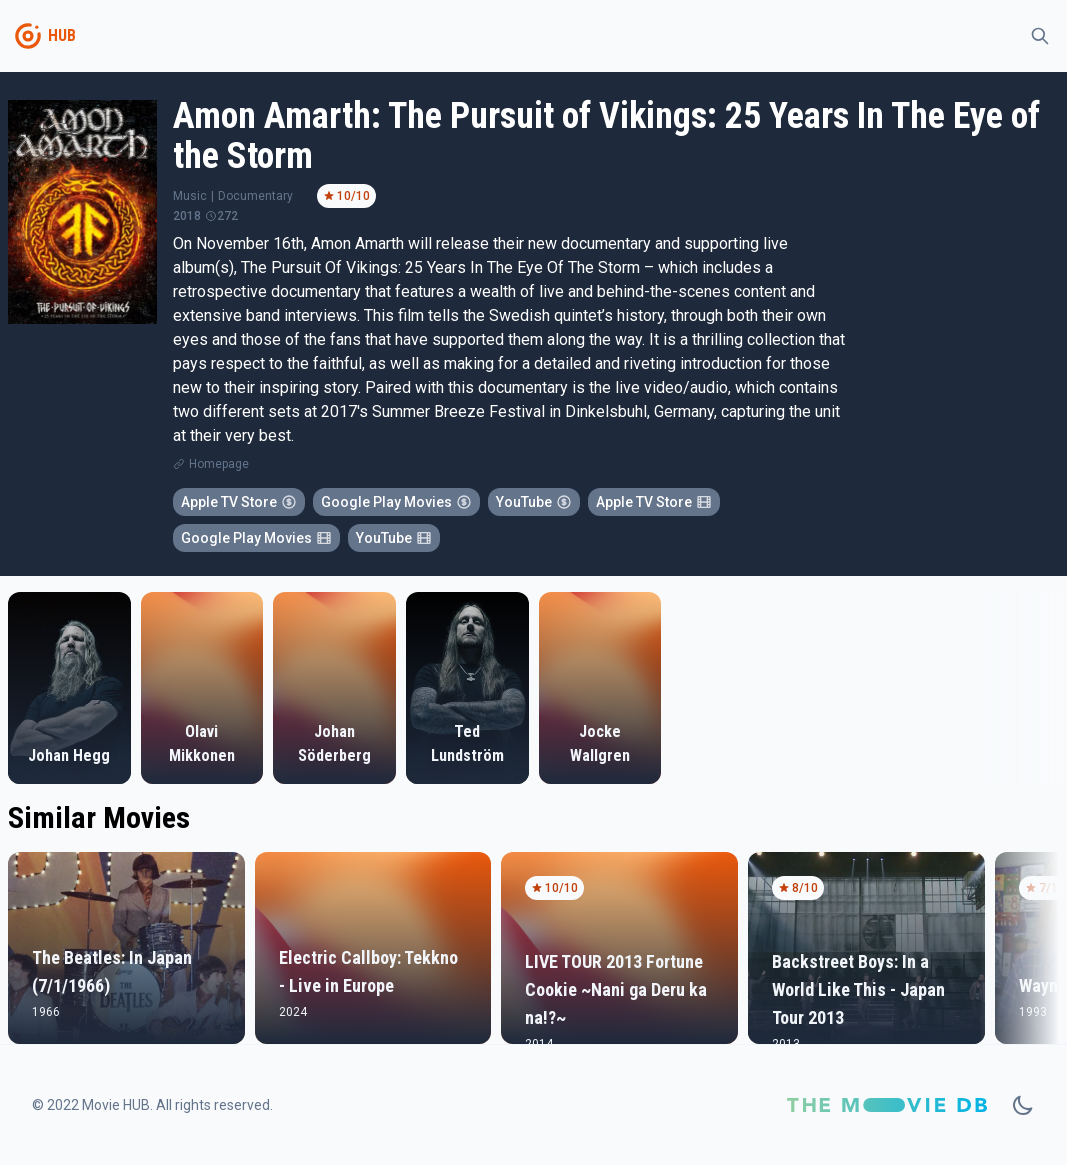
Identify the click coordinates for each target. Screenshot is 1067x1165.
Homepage (219, 464)
